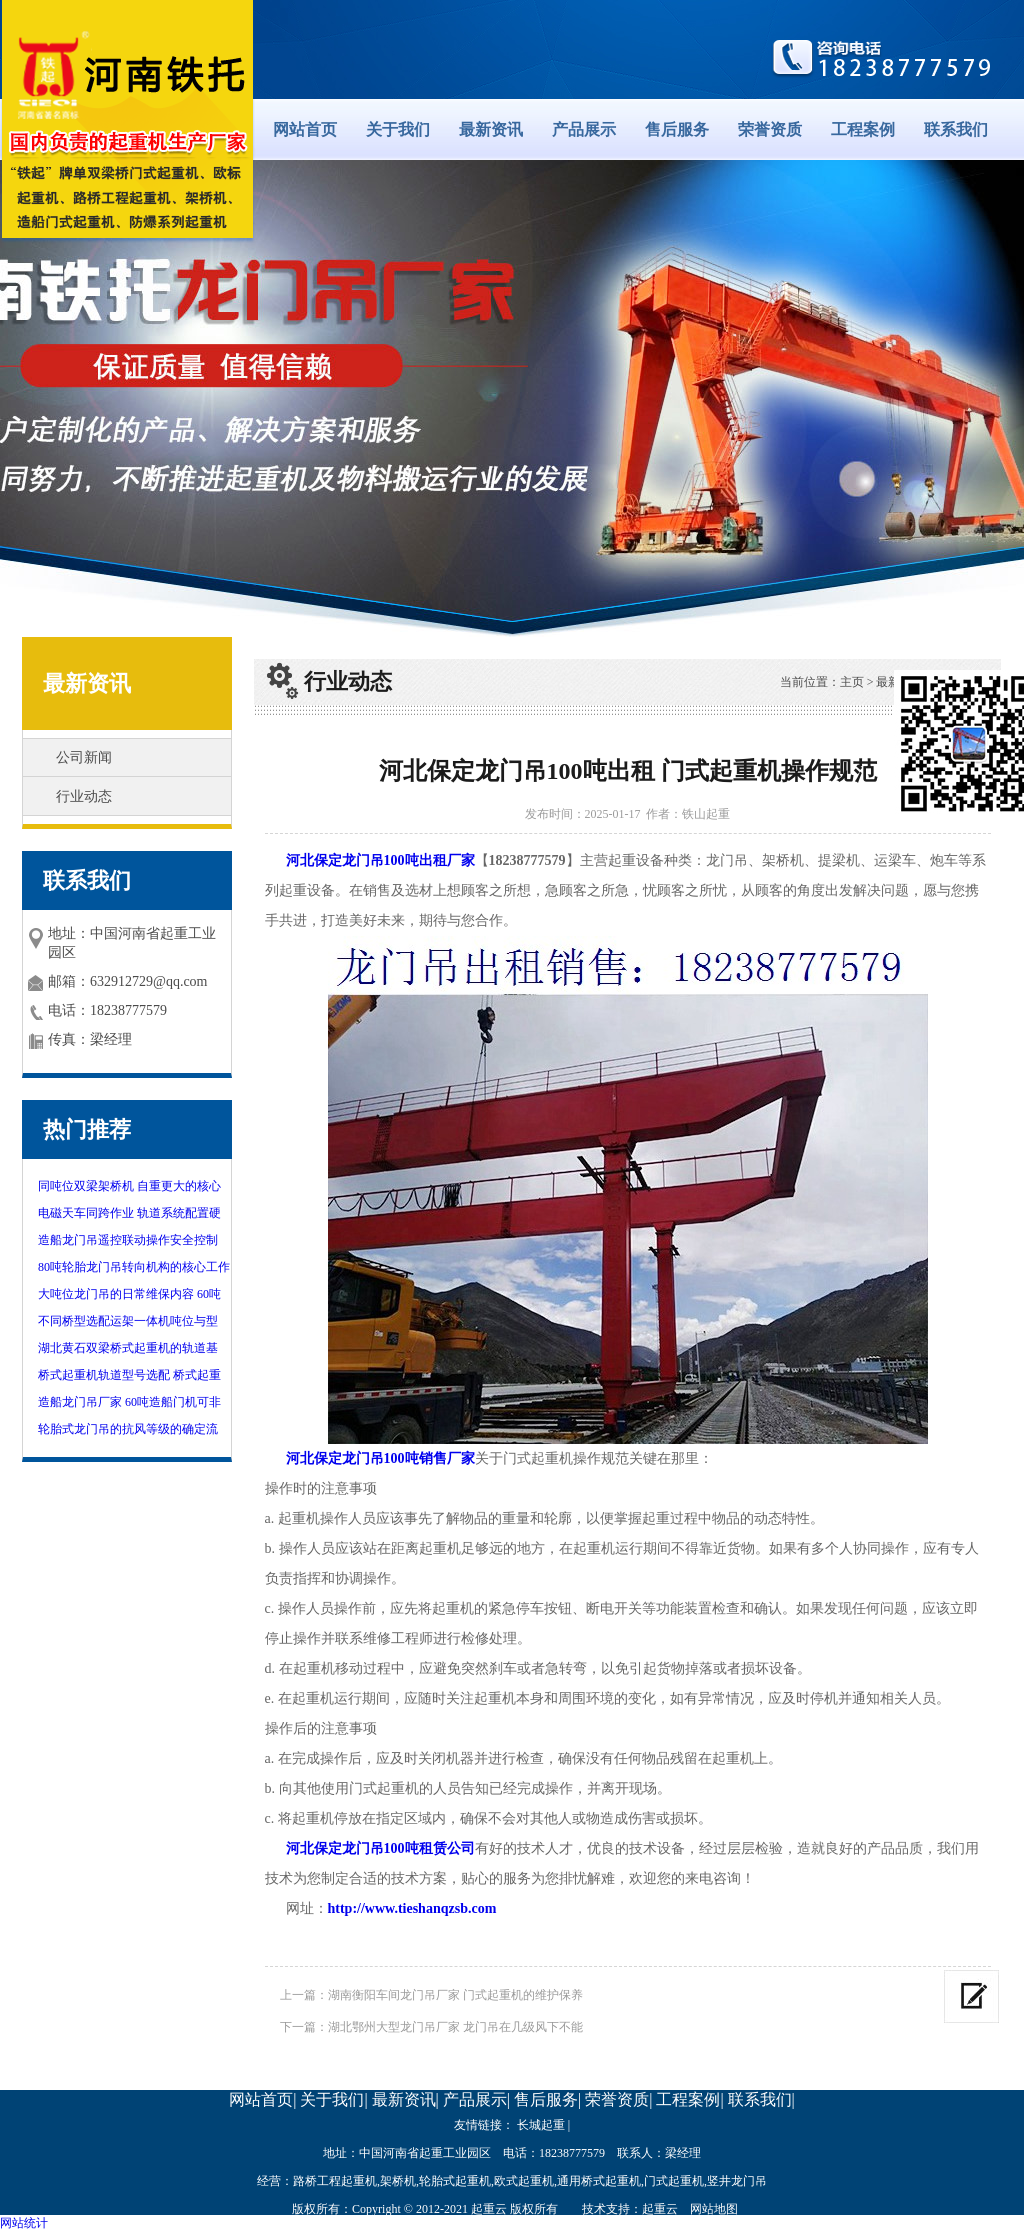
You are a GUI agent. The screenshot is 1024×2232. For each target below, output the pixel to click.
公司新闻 (84, 757)
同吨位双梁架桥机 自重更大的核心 (129, 1186)
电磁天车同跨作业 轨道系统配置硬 (129, 1213)
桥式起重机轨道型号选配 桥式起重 (129, 1375)
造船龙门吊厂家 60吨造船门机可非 (129, 1402)
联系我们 (956, 129)
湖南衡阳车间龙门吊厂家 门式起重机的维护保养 (455, 1995)
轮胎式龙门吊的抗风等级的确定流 (128, 1429)
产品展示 (584, 129)
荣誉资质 (770, 129)
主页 (852, 682)
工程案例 (863, 129)
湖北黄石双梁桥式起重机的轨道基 (128, 1348)
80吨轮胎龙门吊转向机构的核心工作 (134, 1267)
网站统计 (24, 2223)
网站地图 (714, 2209)
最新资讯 (491, 129)
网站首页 (305, 129)
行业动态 (84, 796)
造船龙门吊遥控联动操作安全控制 (128, 1240)
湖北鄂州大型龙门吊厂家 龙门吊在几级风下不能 (455, 2027)
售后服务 (677, 129)
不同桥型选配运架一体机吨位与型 (128, 1321)
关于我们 (398, 129)
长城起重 (541, 2125)
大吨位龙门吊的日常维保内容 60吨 (129, 1294)
